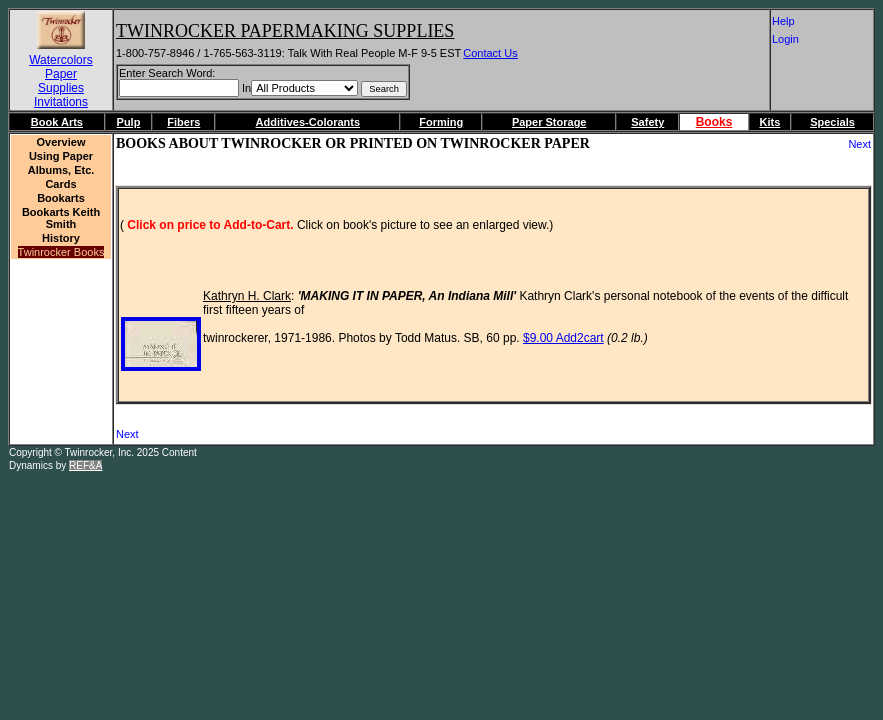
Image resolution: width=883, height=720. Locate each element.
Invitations (61, 102)
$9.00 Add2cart (563, 338)
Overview (61, 142)
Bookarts (61, 198)
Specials (832, 122)
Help (794, 21)
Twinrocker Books (61, 252)
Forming (441, 122)
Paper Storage (549, 122)
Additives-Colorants (308, 122)
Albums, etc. (61, 170)
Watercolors (61, 60)
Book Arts (57, 122)
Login (793, 39)
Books (714, 122)
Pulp (129, 122)
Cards (60, 184)
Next (859, 144)
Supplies (61, 88)
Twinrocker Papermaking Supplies (285, 31)
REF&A (85, 465)
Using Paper (61, 156)
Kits (769, 122)
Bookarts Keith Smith (61, 218)
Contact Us (490, 53)
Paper (61, 74)
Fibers (183, 122)
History (61, 238)
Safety (647, 122)
